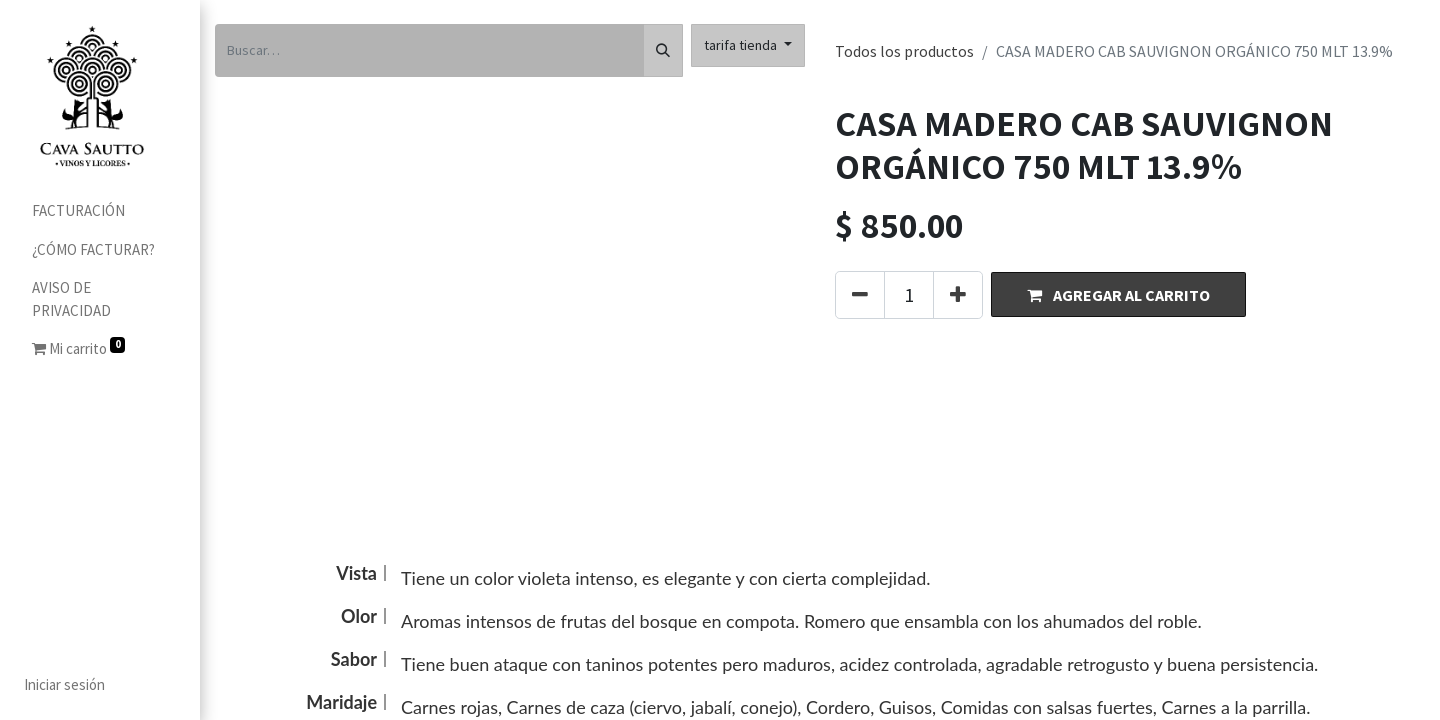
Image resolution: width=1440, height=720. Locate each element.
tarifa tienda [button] (742, 45)
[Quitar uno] (860, 295)
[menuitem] (100, 211)
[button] (1118, 294)
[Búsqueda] (663, 50)
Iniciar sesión (64, 684)
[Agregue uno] (958, 295)
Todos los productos (904, 51)
